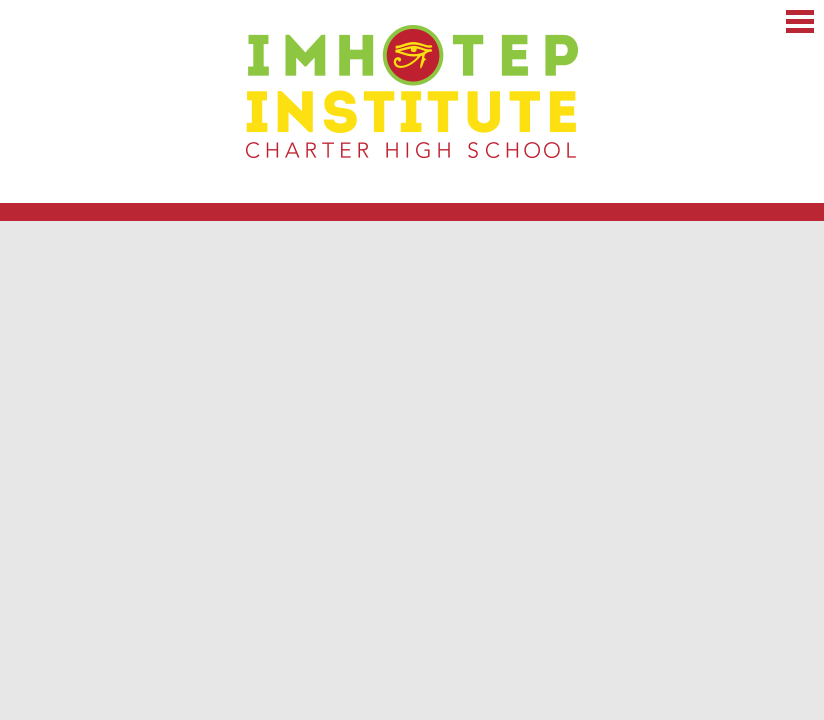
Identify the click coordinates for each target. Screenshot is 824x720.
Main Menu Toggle (800, 21)
